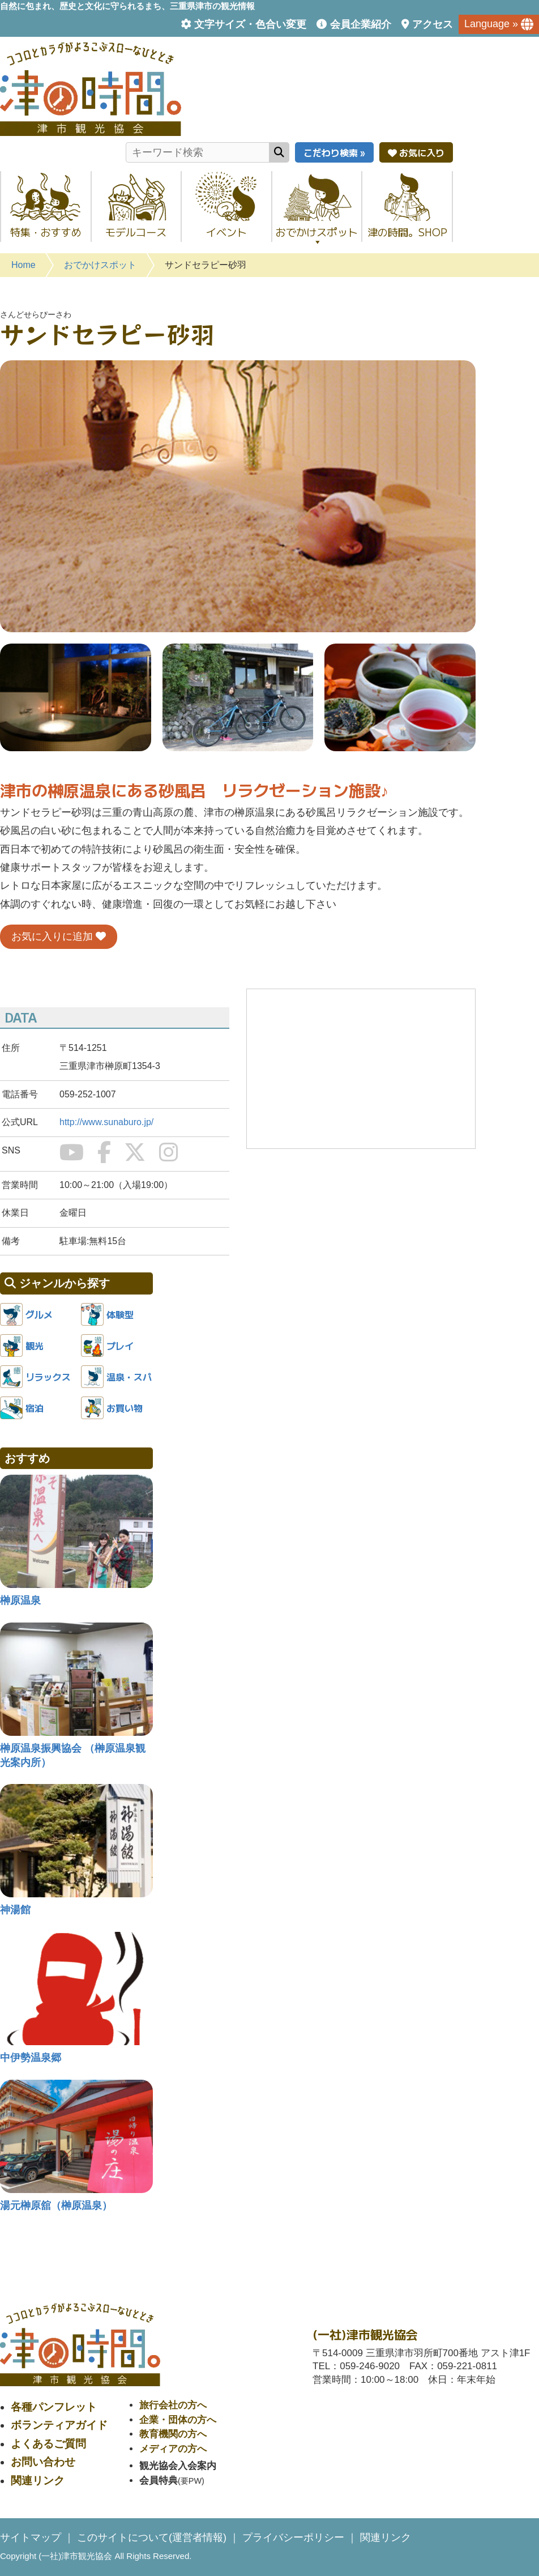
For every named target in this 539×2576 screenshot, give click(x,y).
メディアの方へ (173, 2448)
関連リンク (38, 2480)
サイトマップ (30, 2537)
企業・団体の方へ (177, 2420)
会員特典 (158, 2480)
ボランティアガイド (59, 2425)
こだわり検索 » (334, 152)
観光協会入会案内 (177, 2465)
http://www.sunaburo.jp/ (106, 1122)
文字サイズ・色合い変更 (250, 24)
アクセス (432, 24)
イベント (226, 231)
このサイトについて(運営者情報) (151, 2537)
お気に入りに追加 (58, 936)
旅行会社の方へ (173, 2405)
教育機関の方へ (173, 2434)
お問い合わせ (43, 2462)
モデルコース (135, 231)
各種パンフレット (54, 2407)
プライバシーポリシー (293, 2537)
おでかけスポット (317, 235)
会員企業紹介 (360, 24)
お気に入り (416, 152)
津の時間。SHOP (407, 231)
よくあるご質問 (48, 2444)
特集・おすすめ (46, 231)
